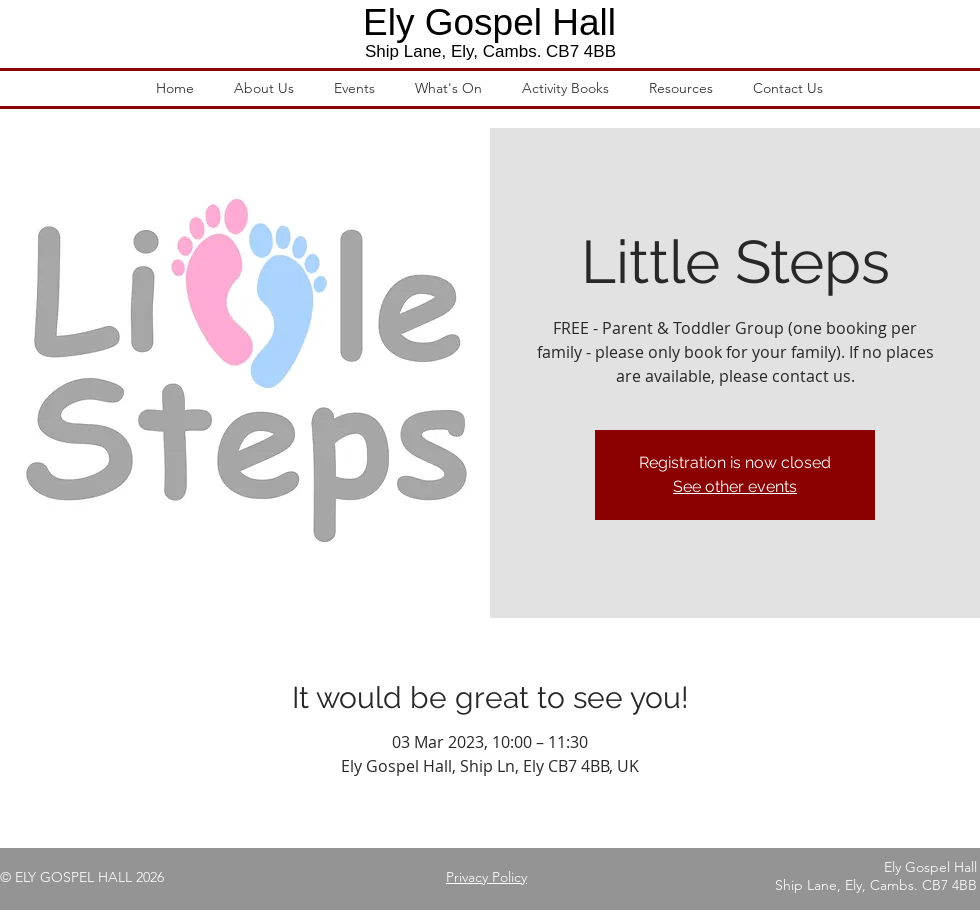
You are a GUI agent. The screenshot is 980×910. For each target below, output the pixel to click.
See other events (735, 486)
